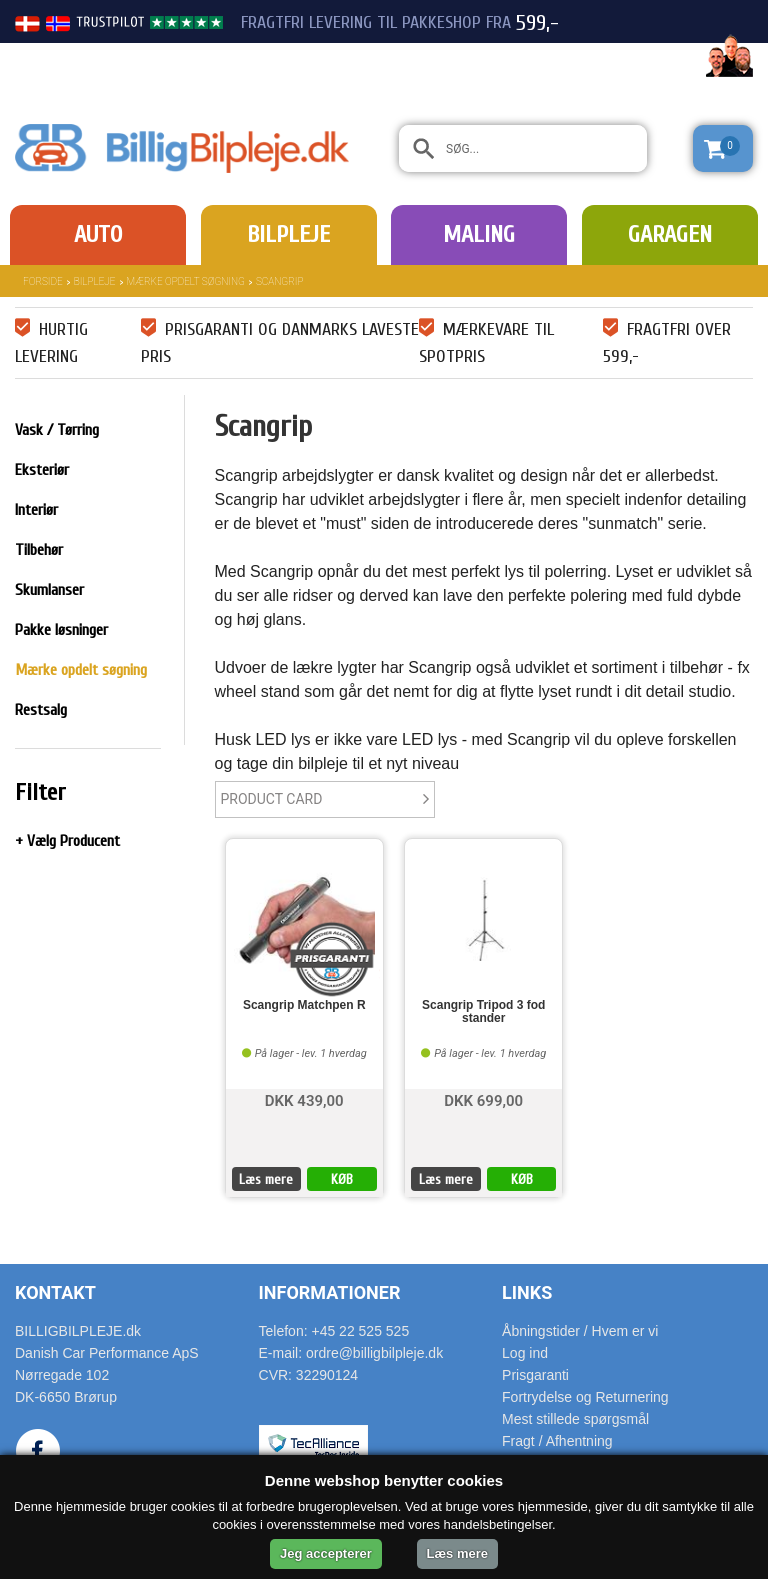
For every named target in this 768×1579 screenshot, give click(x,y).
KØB (342, 1179)
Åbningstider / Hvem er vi (580, 1331)
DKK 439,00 (304, 1099)
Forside (43, 281)
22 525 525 (642, 58)
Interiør (36, 510)
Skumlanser (49, 590)
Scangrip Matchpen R (304, 1005)
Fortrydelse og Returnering (585, 1397)
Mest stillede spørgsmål (575, 1419)
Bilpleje (288, 234)
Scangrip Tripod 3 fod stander (483, 1012)
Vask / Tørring (57, 430)
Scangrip (279, 281)
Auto (98, 234)
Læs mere (266, 1179)
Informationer (330, 1292)
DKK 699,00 (483, 1099)
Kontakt (55, 1292)
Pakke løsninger (61, 630)
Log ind (525, 1353)
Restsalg (41, 710)
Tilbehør (39, 550)
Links (527, 1292)
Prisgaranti (535, 1375)
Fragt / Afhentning (557, 1441)
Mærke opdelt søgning (186, 281)
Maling (479, 234)
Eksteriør (42, 470)
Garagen (670, 234)
